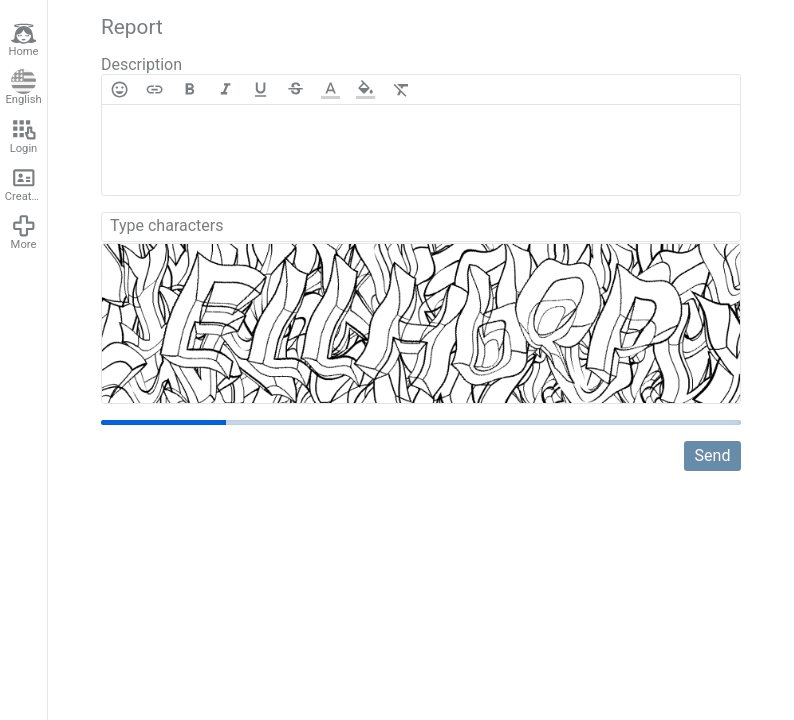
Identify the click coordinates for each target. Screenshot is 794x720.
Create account (26, 184)
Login (24, 136)
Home (23, 40)
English (23, 88)
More (24, 232)
